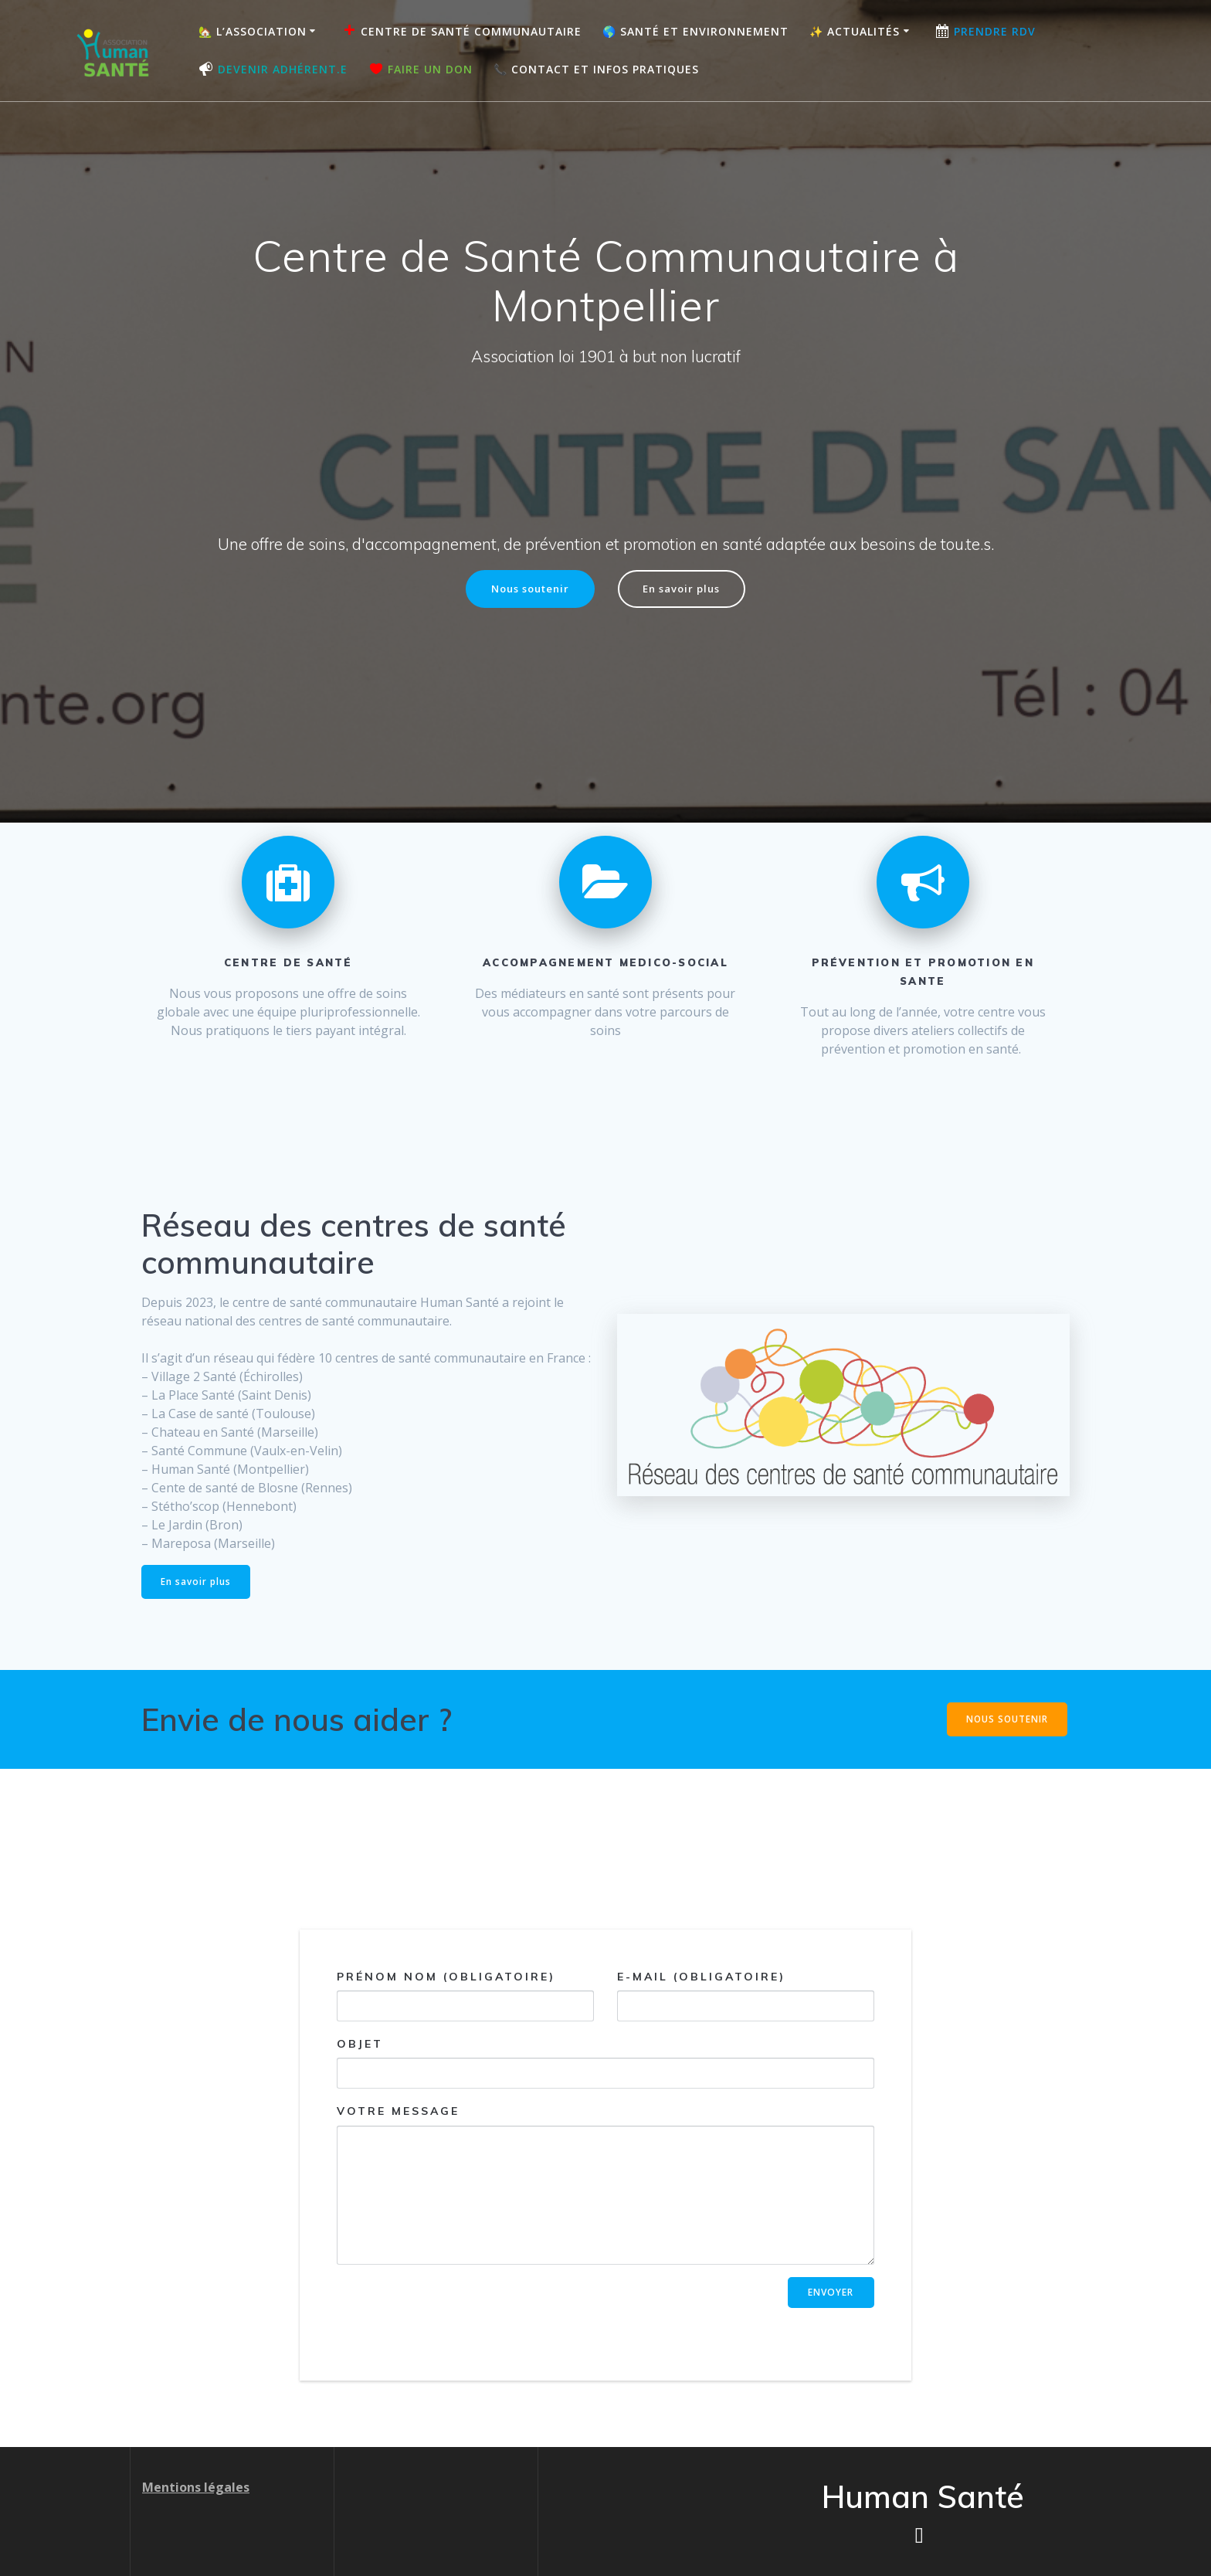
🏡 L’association (252, 31)
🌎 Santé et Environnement (695, 31)
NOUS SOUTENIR (1005, 1721)
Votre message (605, 2187)
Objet (605, 2065)
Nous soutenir (526, 589)
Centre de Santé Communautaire (461, 31)
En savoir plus (686, 589)
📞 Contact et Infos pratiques (596, 69)
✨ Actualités (854, 31)
